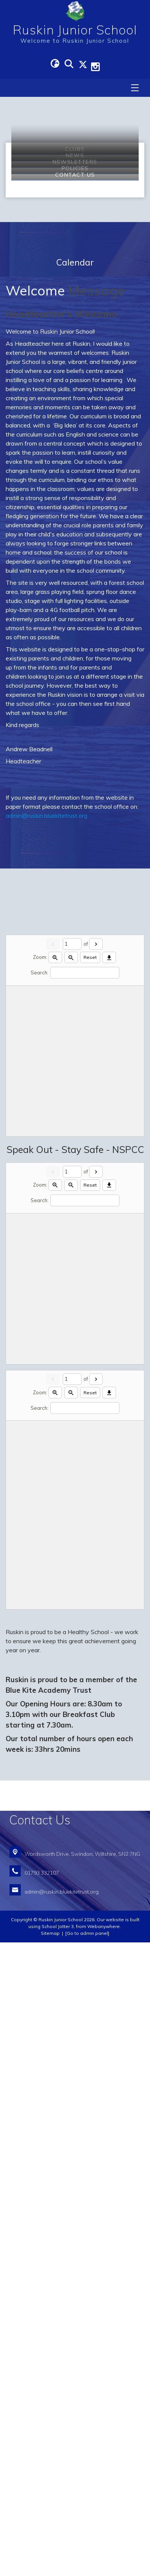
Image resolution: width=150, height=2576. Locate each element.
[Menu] (134, 88)
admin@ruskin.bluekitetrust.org (46, 1449)
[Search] (84, 1606)
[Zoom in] (55, 1591)
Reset (90, 1591)
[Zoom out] (71, 1591)
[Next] (96, 1577)
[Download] (109, 1591)
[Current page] (72, 1577)
